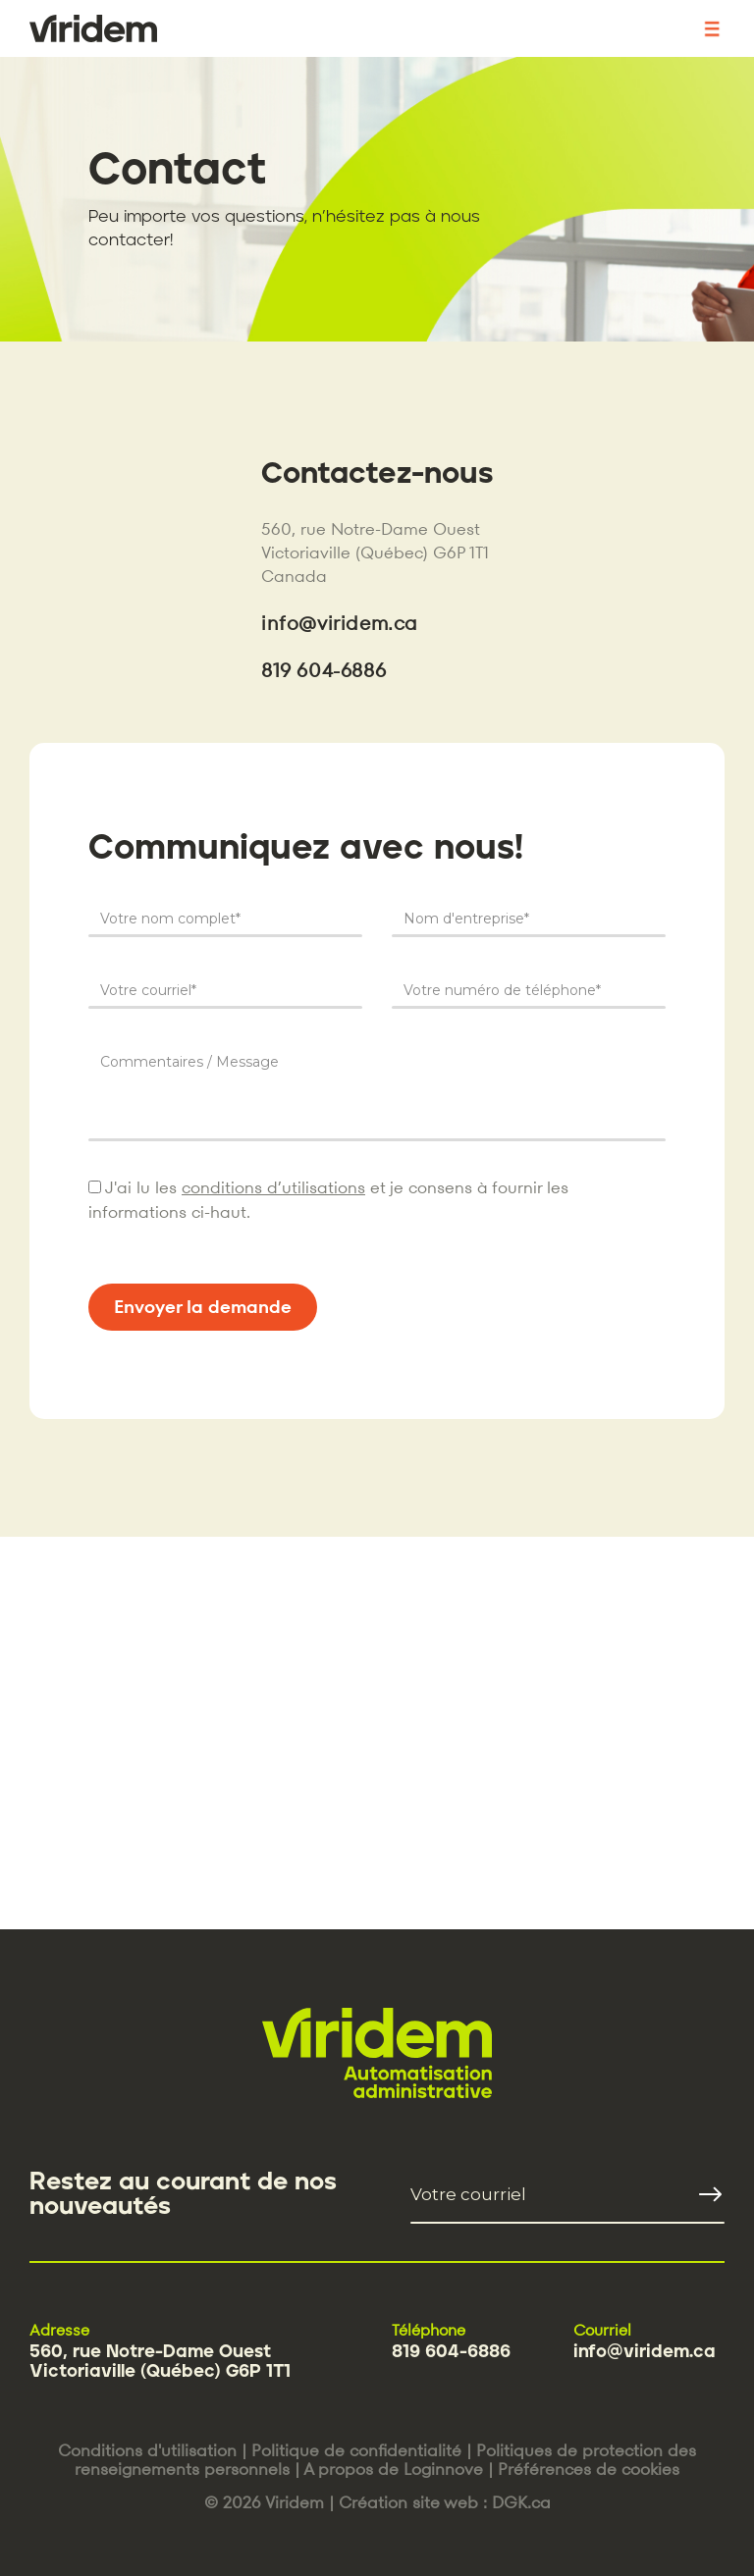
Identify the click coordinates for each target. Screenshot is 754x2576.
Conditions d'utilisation (147, 2450)
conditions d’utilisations (273, 1187)
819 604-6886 (323, 670)
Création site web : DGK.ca (445, 2502)
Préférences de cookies (588, 2469)
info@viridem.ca (339, 623)
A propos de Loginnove (393, 2469)
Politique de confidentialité (356, 2450)
